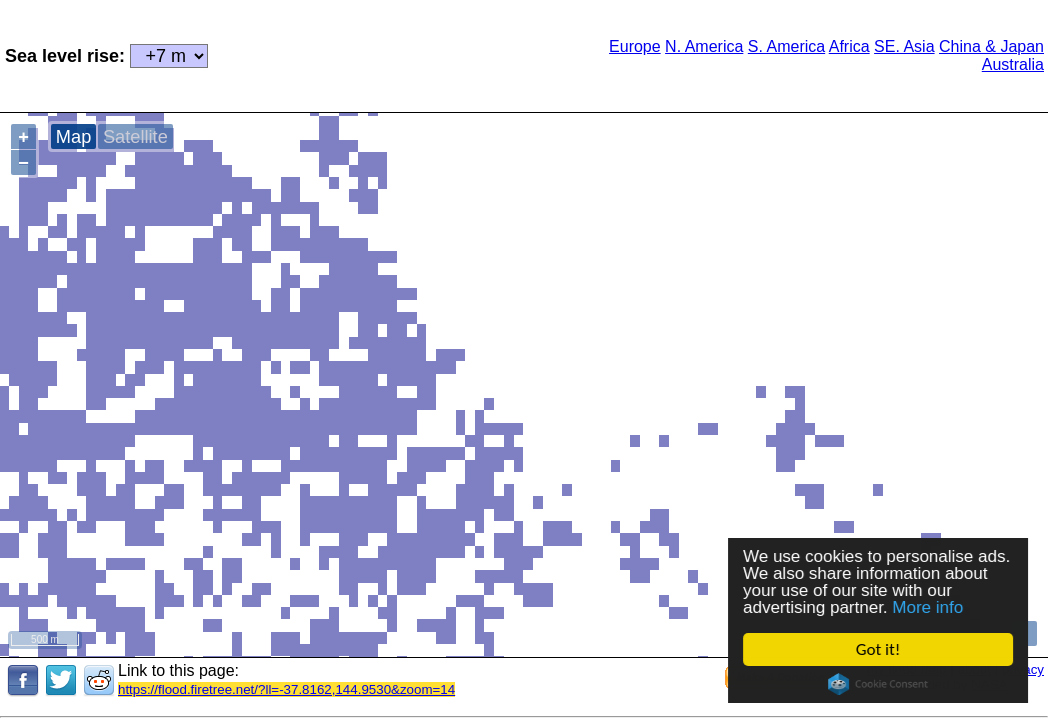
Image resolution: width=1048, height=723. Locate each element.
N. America (704, 46)
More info (928, 607)
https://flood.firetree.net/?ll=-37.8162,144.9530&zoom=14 (286, 689)
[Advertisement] (377, 54)
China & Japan (991, 46)
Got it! (878, 649)
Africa (849, 46)
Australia (1013, 64)
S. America (786, 46)
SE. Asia (904, 46)
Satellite (135, 136)
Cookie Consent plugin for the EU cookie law (878, 684)
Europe (635, 46)
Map (73, 136)
